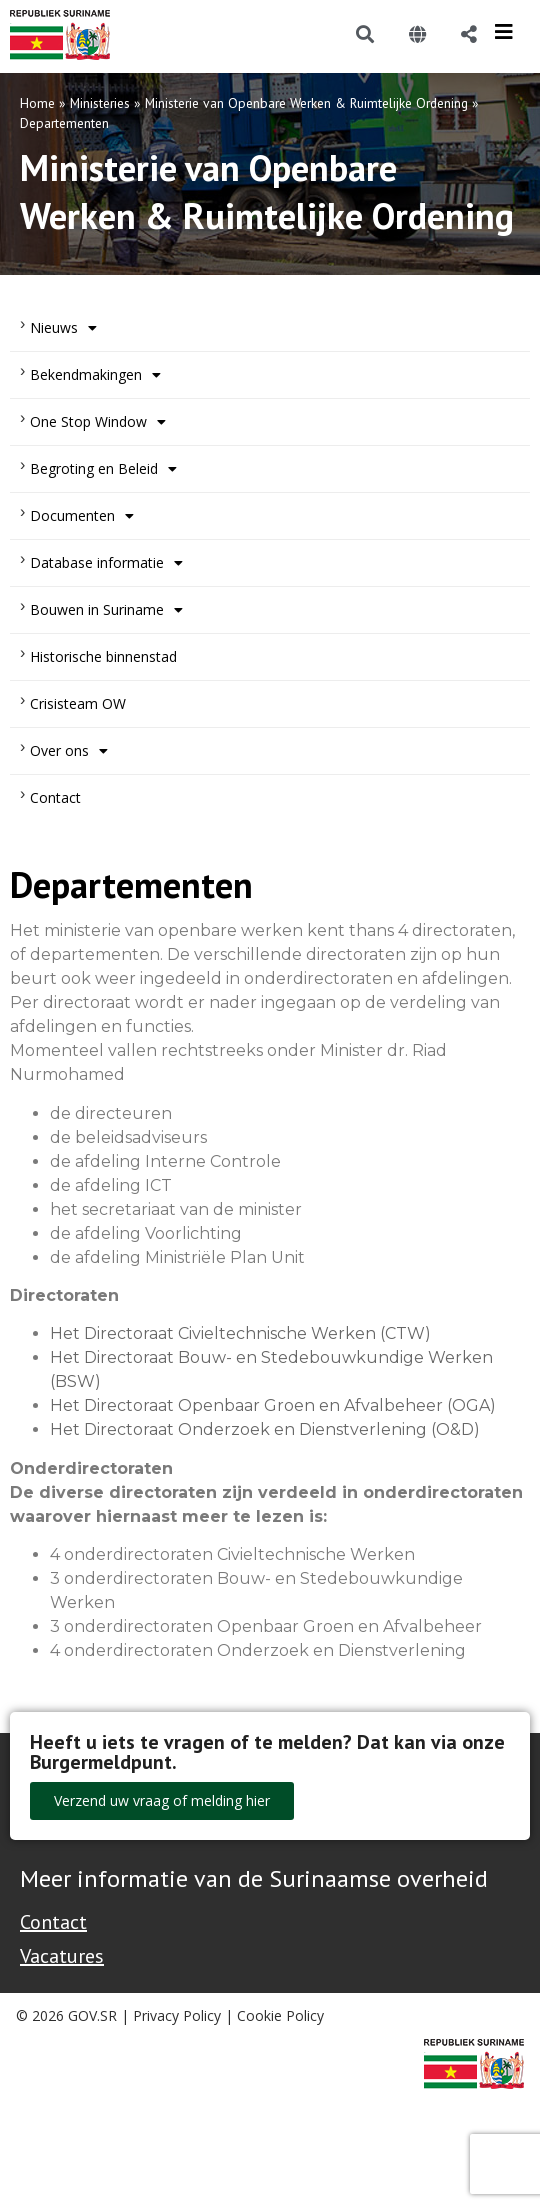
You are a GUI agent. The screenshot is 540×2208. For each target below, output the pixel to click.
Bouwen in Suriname (106, 610)
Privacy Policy (177, 2015)
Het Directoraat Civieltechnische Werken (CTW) (240, 1333)
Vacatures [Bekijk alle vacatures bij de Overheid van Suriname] (62, 1956)
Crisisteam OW (78, 703)
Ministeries (100, 103)
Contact (55, 797)
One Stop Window (98, 422)
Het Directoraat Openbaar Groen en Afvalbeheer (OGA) (273, 1405)
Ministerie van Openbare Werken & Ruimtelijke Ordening (306, 103)
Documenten (82, 516)
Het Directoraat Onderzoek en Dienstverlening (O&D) (265, 1429)
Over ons (69, 751)
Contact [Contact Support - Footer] (53, 1922)
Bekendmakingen (95, 375)
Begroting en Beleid (103, 469)
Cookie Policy (280, 2015)
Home (37, 103)
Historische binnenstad (103, 656)
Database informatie (106, 563)
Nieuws (63, 328)
